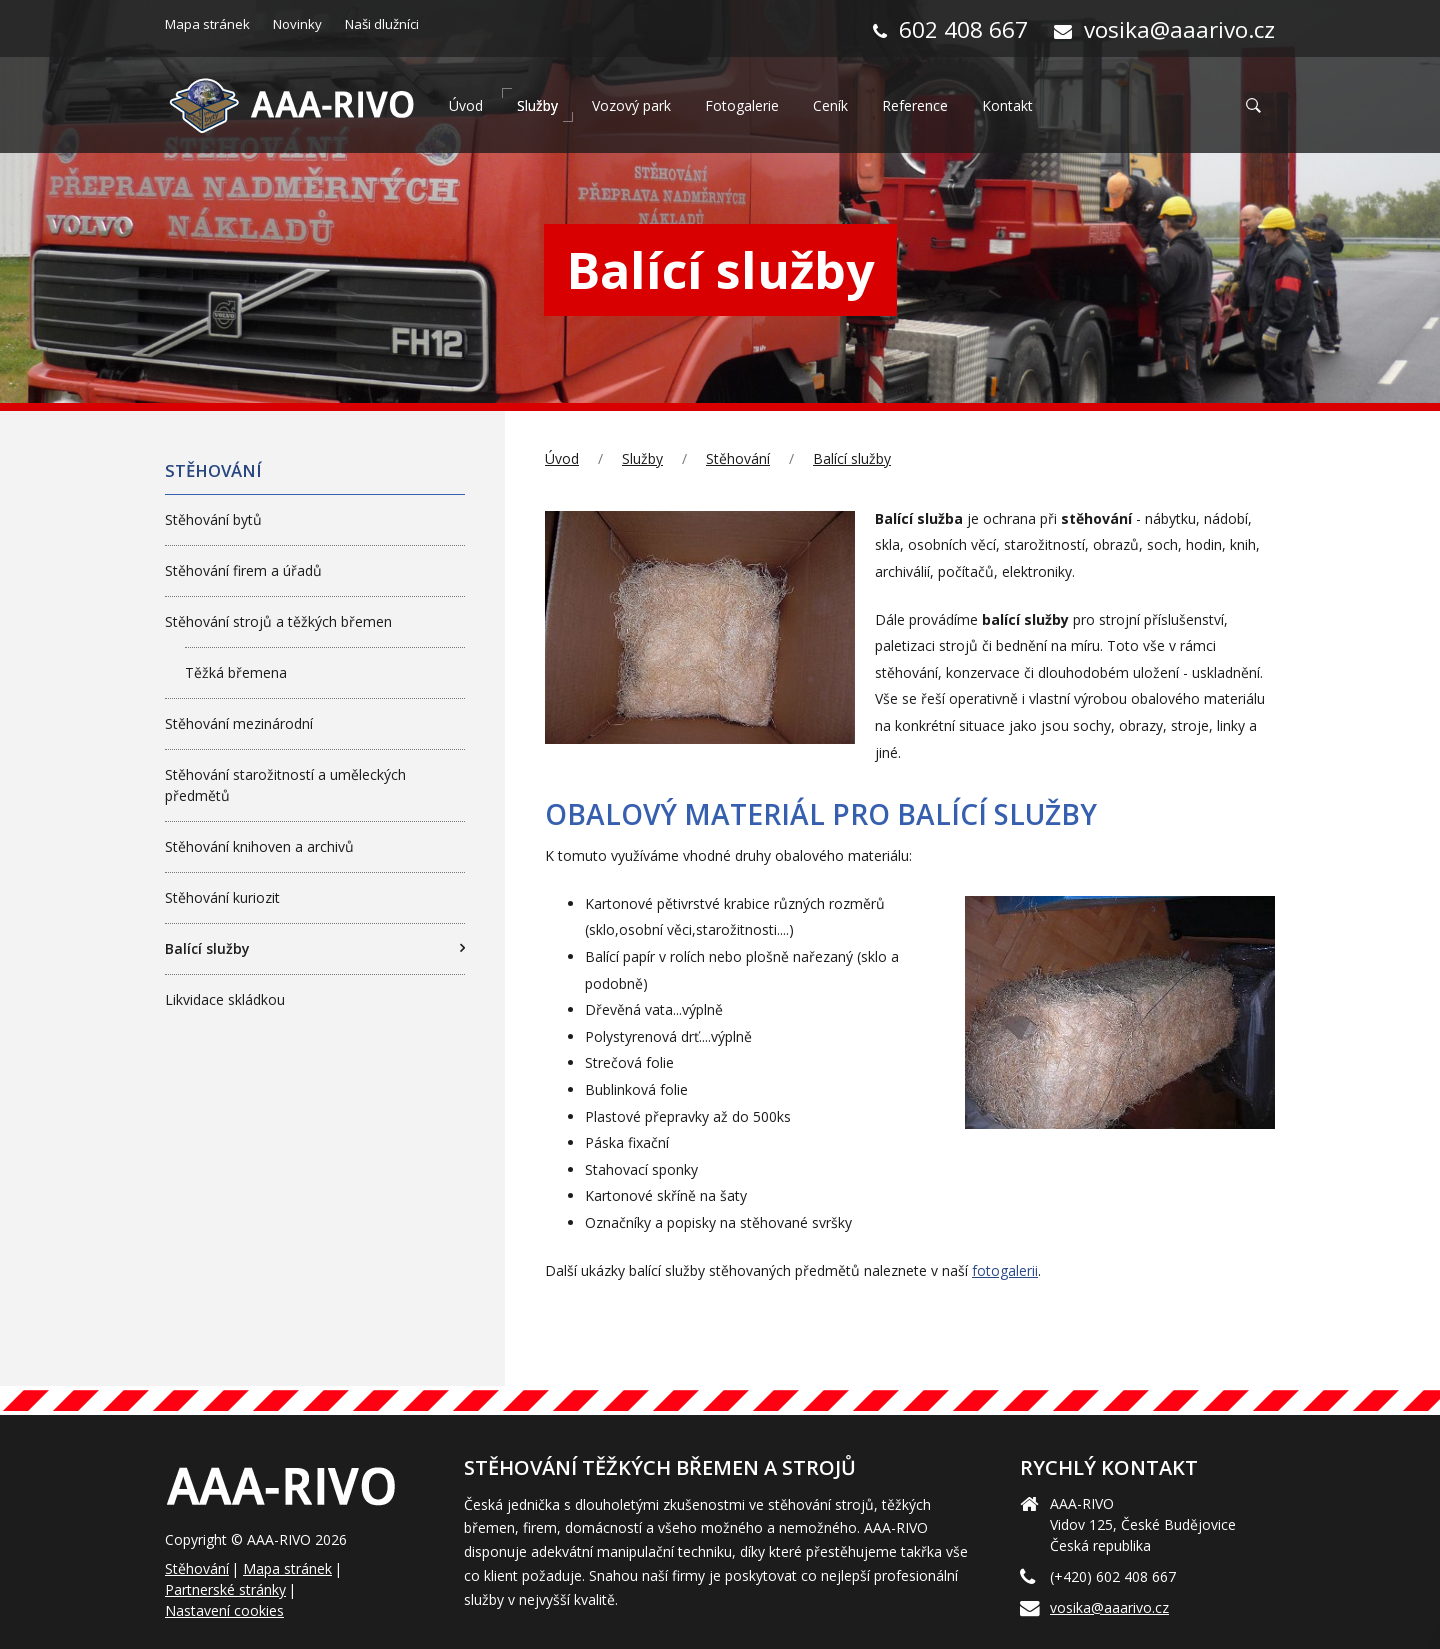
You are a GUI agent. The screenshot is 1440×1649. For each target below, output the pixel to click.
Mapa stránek (287, 1568)
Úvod (562, 458)
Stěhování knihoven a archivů (259, 846)
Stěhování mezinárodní (239, 723)
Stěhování (738, 458)
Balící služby (852, 458)
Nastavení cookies (224, 1610)
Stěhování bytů (213, 519)
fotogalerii (1005, 1270)
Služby (642, 458)
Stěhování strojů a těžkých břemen (278, 621)
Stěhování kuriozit (222, 897)
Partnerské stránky (225, 1589)
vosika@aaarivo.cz (1109, 1607)
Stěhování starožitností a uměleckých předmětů (285, 785)
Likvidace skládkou (225, 999)
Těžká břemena (236, 672)
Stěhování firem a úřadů (243, 570)
